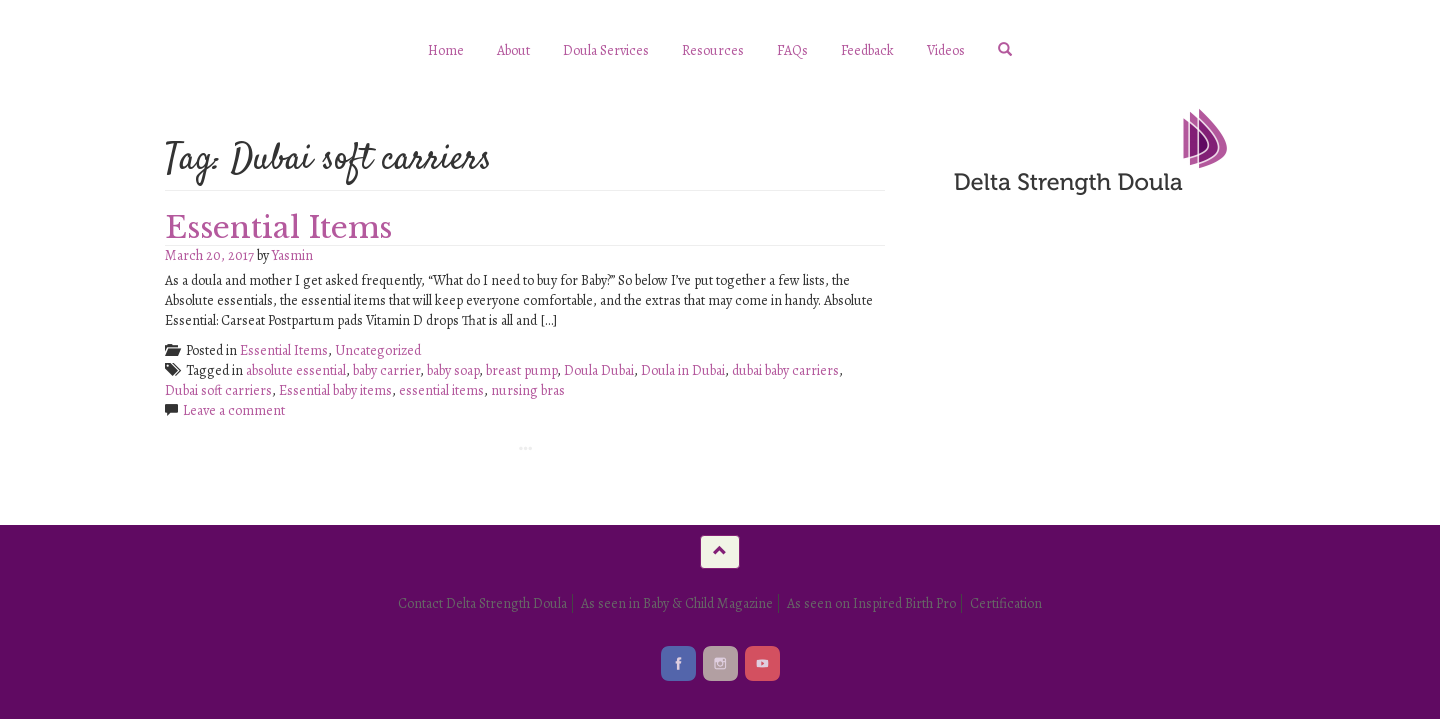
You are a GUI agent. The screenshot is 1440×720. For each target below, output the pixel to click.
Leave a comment (234, 410)
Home (446, 50)
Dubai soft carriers (218, 390)
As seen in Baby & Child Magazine (677, 603)
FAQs (792, 50)
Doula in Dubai (683, 370)
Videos (946, 50)
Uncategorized (378, 350)
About (513, 50)
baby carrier (386, 370)
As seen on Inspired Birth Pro (871, 603)
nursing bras (528, 390)
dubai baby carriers (785, 370)
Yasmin (292, 255)
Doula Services (606, 50)
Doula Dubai (599, 370)
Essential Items (278, 227)
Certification (1006, 603)
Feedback (867, 50)
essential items (441, 390)
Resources (713, 50)
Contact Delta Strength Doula (482, 603)
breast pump (521, 370)
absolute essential (296, 370)
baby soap (453, 370)
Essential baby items (335, 390)
